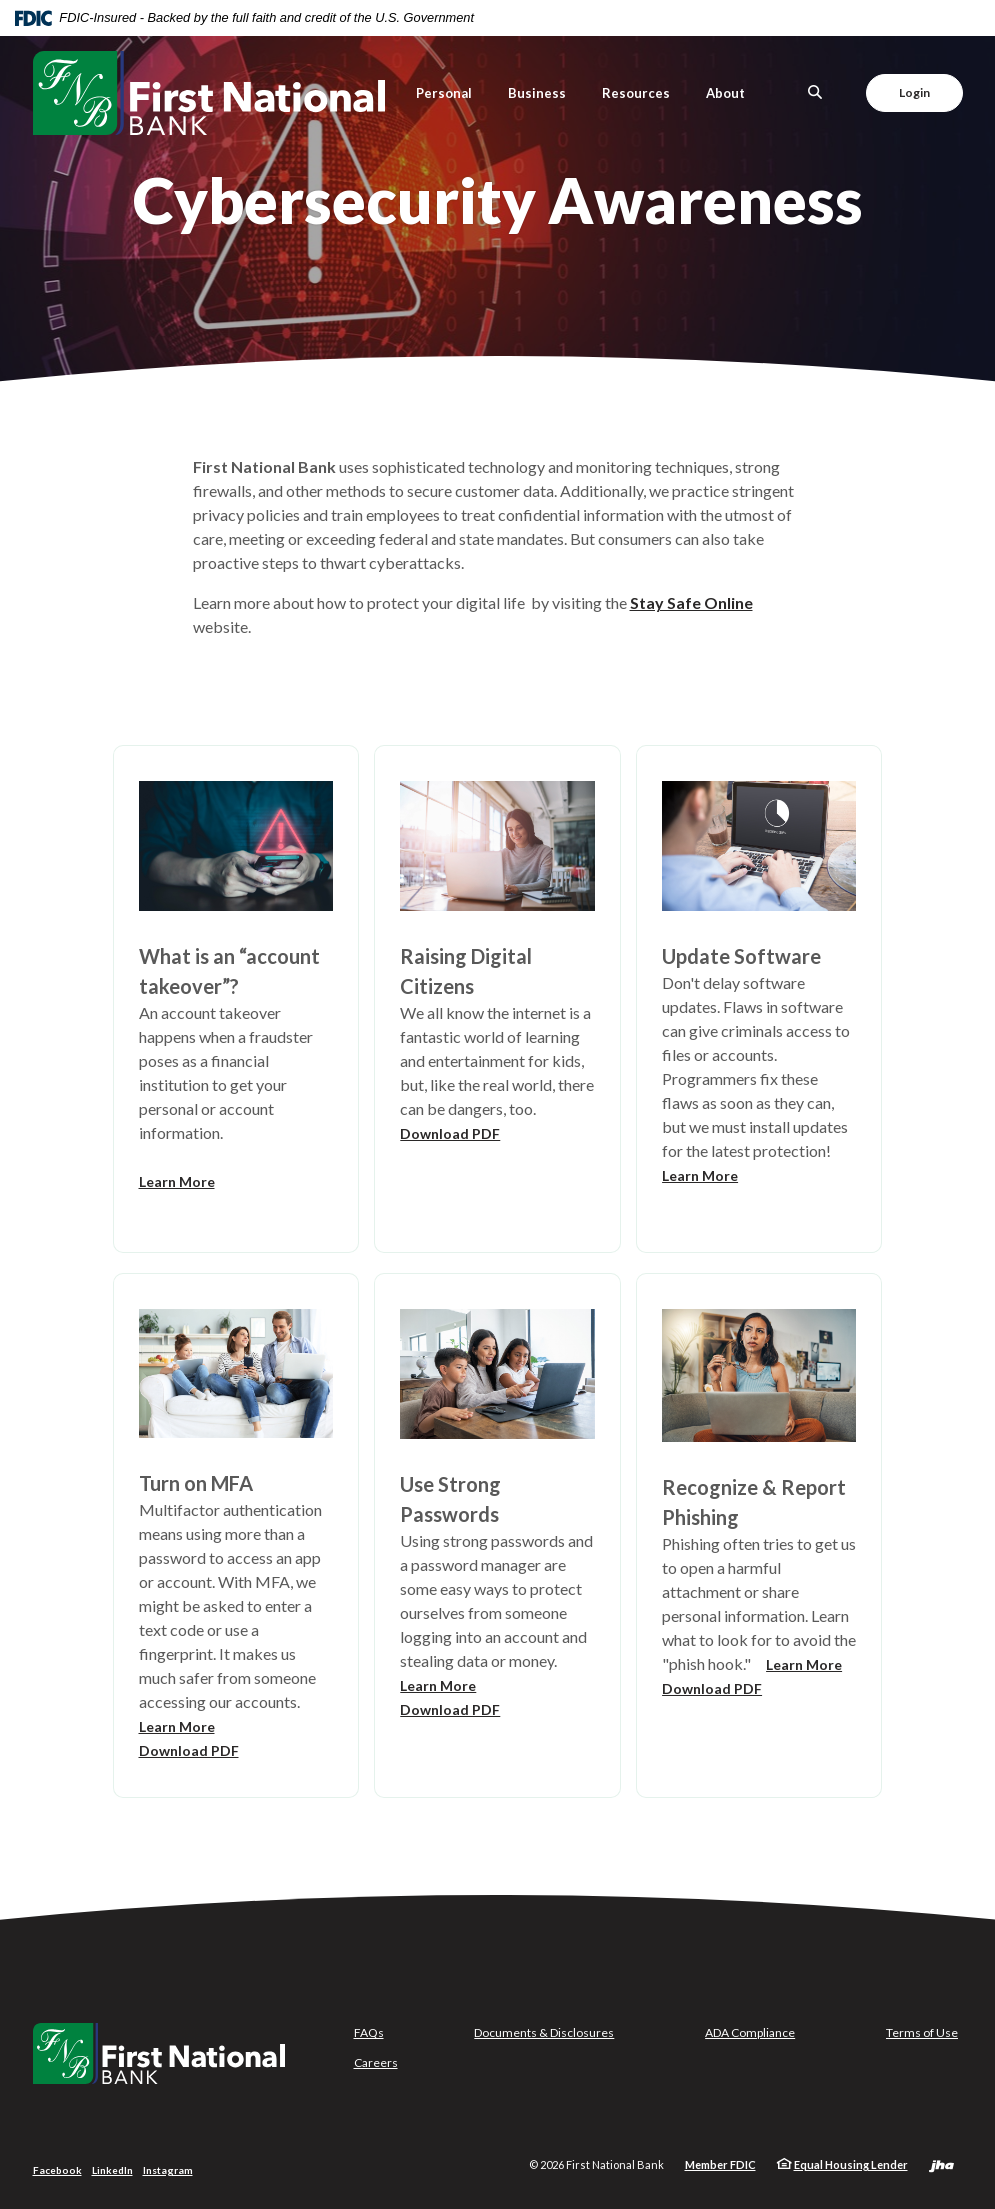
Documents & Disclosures (544, 2032)
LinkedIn (112, 2170)
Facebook (57, 2170)
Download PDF (450, 1133)
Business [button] (537, 93)
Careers (376, 2062)
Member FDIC (720, 2164)
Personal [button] (444, 93)
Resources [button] (636, 93)
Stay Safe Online (691, 602)
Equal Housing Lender (851, 2164)
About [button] (725, 93)
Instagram (168, 2170)
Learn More (177, 1181)
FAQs (369, 2032)
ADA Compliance (750, 2032)
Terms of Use (922, 2032)
